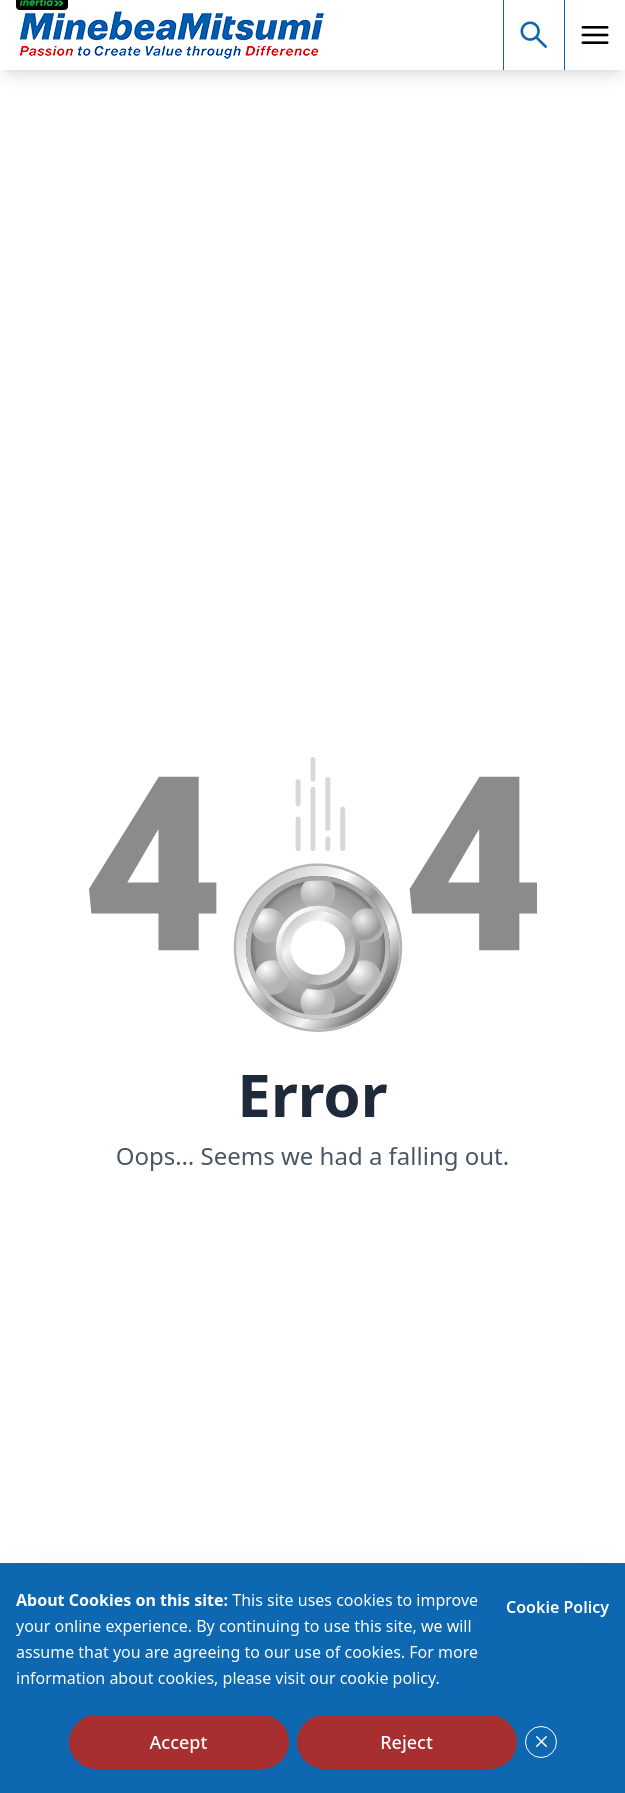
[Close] (541, 1742)
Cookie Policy (557, 1607)
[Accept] (179, 1742)
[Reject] (407, 1742)
